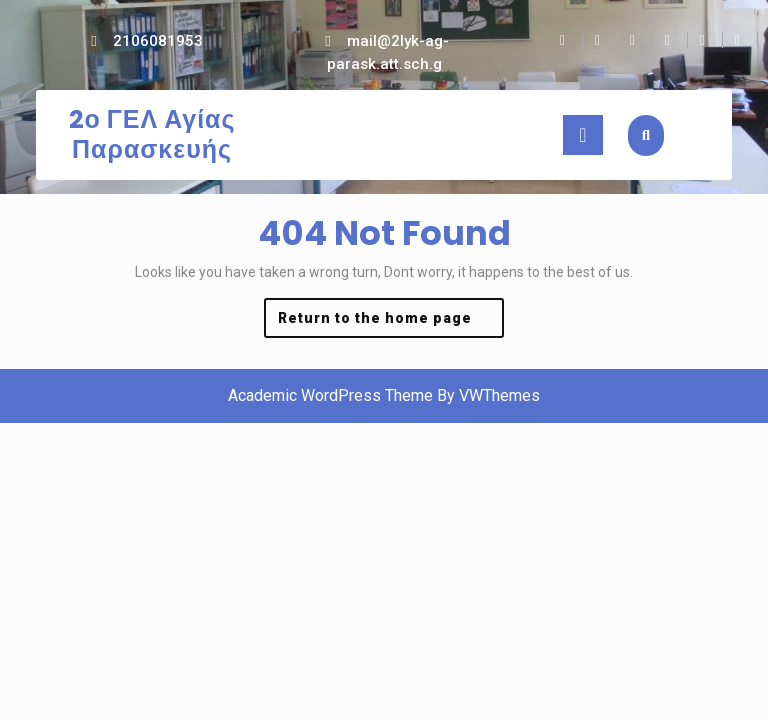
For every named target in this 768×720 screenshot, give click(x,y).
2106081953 (158, 41)
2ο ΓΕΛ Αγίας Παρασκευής (152, 134)
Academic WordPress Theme (330, 395)
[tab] (583, 135)
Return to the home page (391, 322)
